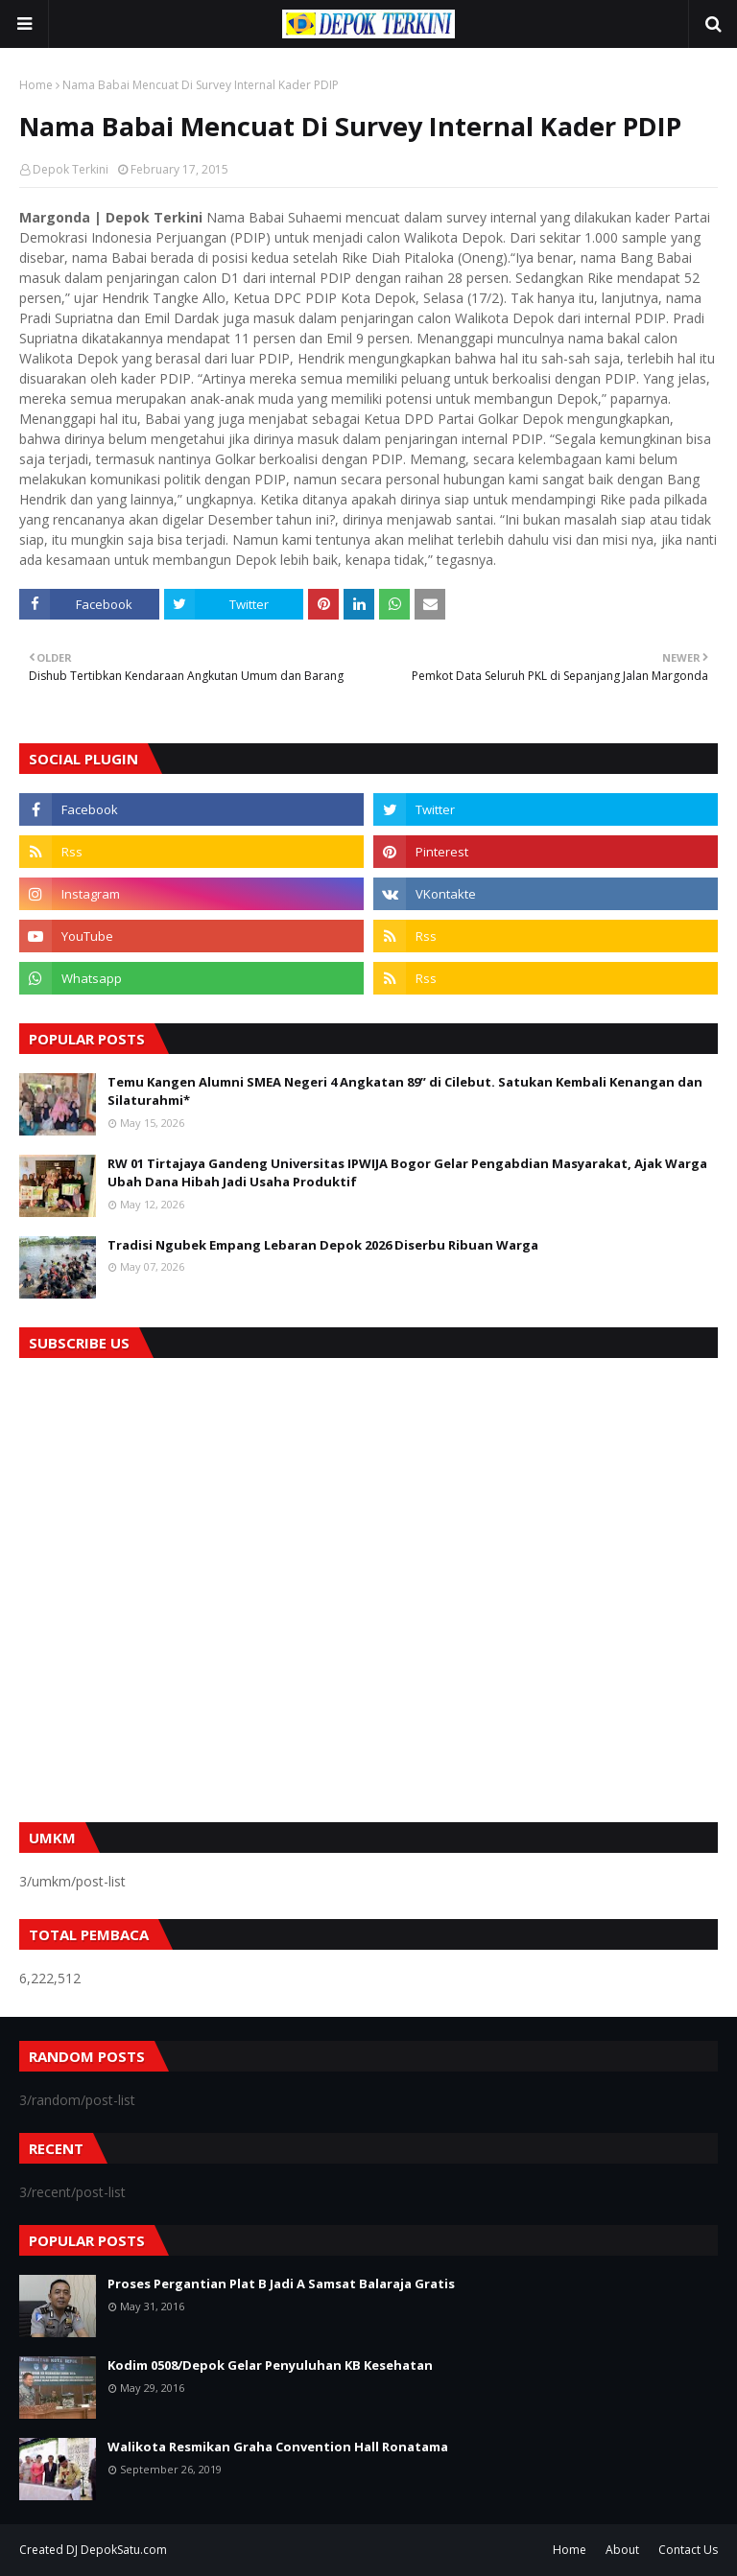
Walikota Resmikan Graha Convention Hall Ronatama (277, 2446)
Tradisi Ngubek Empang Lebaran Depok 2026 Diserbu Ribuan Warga (322, 1244)
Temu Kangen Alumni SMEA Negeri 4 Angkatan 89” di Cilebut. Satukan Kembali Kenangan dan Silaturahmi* (404, 1091)
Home (36, 85)
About (622, 2549)
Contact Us (688, 2549)
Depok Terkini (70, 169)
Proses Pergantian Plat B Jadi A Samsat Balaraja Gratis (281, 2283)
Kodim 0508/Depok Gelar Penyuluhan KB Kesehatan (270, 2365)
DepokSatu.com (124, 2549)
